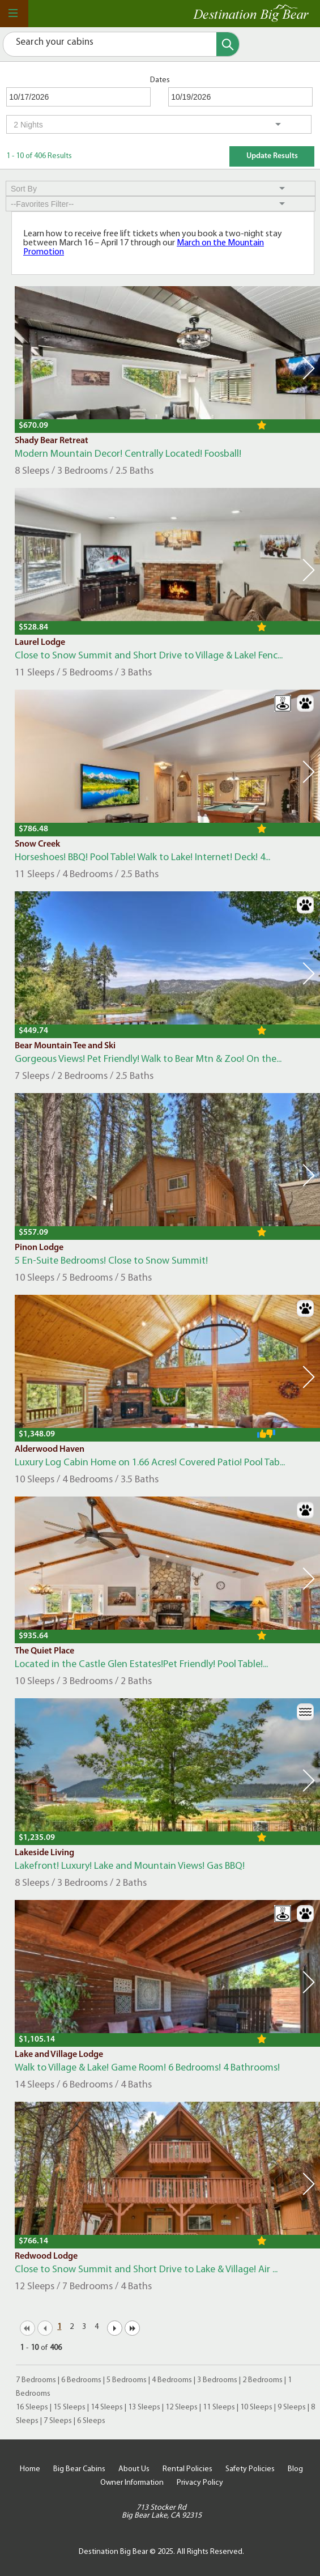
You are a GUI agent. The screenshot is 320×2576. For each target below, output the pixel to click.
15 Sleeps (69, 2407)
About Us (134, 2469)
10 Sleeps (256, 2407)
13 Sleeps (144, 2407)
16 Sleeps (32, 2407)
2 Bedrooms (262, 2380)
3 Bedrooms (217, 2380)
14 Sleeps (107, 2407)
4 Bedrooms (172, 2380)
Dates (160, 80)
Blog (295, 2469)
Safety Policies (250, 2469)
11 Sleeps (219, 2407)
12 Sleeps (181, 2407)
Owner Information (132, 2483)
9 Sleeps (292, 2407)
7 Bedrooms (36, 2380)
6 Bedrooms (81, 2380)
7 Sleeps (58, 2421)
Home (30, 2469)
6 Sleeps (91, 2421)
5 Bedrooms (126, 2380)
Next (308, 368)
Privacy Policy (200, 2483)
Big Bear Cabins (79, 2469)
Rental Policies (187, 2469)
